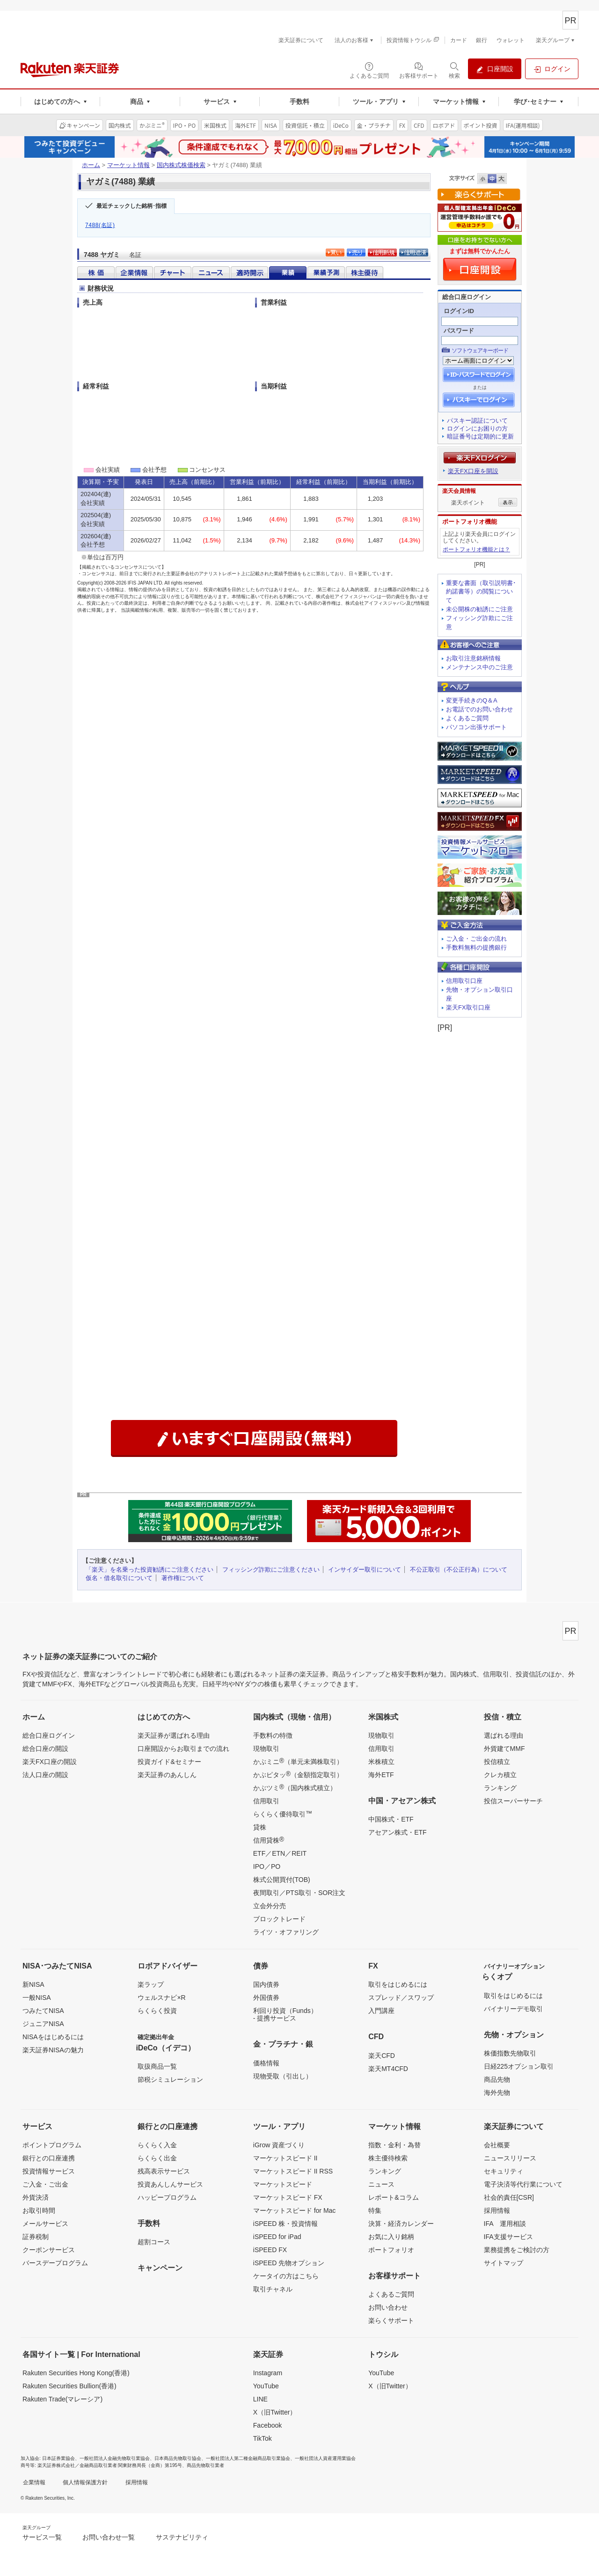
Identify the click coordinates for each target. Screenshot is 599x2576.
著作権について (182, 1577)
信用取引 (266, 1801)
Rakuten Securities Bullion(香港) (69, 2386)
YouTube (266, 2386)
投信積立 (497, 1761)
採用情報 (497, 2210)
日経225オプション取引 (519, 2066)
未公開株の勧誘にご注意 (479, 609)
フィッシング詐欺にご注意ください (271, 1569)
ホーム (91, 164)
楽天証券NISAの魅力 (53, 2050)
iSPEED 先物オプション (288, 2263)
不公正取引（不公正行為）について (458, 1569)
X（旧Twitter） (275, 2412)
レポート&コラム (393, 2197)
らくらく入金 (157, 2145)
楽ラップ (151, 1984)
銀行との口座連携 (48, 2158)
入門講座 (381, 2010)
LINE (260, 2399)
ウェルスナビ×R (161, 1997)
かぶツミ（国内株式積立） (294, 1787)
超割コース (154, 2242)
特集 (374, 2210)
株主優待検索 (388, 2158)
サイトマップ (503, 2263)
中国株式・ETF (390, 1819)
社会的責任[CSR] (509, 2197)
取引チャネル (272, 2289)
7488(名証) (100, 225)
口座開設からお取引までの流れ (183, 1748)
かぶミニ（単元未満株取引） (298, 1761)
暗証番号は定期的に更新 (480, 436)
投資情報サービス (48, 2171)
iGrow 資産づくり (279, 2145)
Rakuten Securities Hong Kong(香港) (76, 2373)
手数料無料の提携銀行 (476, 947)
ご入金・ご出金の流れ (476, 938)
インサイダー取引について (364, 1569)
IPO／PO (266, 1866)
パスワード (459, 330)
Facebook (267, 2425)
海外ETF (381, 1774)
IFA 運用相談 (505, 2223)
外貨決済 (35, 2197)
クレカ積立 (500, 1774)
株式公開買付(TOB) (281, 1879)
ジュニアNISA (43, 2023)
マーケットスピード (282, 2184)
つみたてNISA (43, 2010)
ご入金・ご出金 (45, 2184)
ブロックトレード (279, 1919)
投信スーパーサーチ (513, 1801)
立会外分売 (269, 1906)
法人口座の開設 (45, 1774)
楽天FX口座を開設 (473, 471)
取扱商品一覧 (157, 2066)
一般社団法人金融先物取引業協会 (115, 2458)
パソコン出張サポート (476, 727)
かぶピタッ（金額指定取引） (298, 1774)
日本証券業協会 (58, 2458)
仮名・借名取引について (119, 1577)
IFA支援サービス (508, 2236)
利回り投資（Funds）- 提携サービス (285, 2014)
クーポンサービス (48, 2250)
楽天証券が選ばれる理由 (174, 1735)
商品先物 (497, 2079)
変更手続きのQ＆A (471, 700)
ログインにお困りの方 (477, 428)
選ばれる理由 (503, 1735)
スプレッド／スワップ (401, 1997)
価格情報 (266, 2063)
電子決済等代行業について (523, 2184)
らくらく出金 (157, 2158)
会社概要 (497, 2145)
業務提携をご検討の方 (516, 2250)
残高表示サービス (164, 2171)
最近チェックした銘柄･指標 (131, 206)
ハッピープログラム (167, 2197)
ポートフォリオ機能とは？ (476, 549)
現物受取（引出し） (282, 2076)
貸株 (259, 1827)
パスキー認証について (477, 420)
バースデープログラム (55, 2263)
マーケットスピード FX (287, 2197)
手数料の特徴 (272, 1735)
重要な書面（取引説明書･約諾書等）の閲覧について (481, 591)
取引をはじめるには (397, 1984)
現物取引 (266, 1748)
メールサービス (45, 2223)
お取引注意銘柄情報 (473, 658)
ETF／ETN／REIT (280, 1853)
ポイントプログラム (51, 2145)
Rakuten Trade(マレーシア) (62, 2399)
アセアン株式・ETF (397, 1832)
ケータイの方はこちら (286, 2276)
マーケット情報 (128, 164)
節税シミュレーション (170, 2079)
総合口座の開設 (45, 1748)
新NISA (33, 1984)
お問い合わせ (388, 2307)
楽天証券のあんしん (167, 1774)
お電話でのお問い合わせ (479, 709)
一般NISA (36, 1997)
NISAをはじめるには (53, 2037)
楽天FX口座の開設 (49, 1761)
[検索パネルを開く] (454, 70)
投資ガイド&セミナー (169, 1761)
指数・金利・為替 (394, 2145)
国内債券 (266, 1984)
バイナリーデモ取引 (513, 2008)
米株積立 (381, 1761)
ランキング (500, 1788)
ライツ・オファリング (286, 1932)
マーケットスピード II (285, 2158)
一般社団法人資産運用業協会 (325, 2458)
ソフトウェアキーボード (480, 350)
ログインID (459, 311)
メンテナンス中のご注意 (479, 667)
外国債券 (266, 1997)
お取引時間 (38, 2210)
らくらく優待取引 (282, 1813)
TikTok (262, 2438)
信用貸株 (268, 1840)
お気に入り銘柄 (391, 2236)
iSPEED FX (270, 2250)
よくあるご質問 (467, 718)
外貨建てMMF (504, 1748)
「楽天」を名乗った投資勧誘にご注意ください (149, 1569)
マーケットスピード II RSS (293, 2171)
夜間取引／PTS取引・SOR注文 (299, 1892)
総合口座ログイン (48, 1735)
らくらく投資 (157, 2010)
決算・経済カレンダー (401, 2223)
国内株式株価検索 (181, 164)
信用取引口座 (464, 980)
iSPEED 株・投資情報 (285, 2223)
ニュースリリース (510, 2158)
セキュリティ (503, 2171)
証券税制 (35, 2236)
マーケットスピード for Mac (294, 2210)
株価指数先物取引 (510, 2053)
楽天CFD (381, 2055)
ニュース (381, 2184)
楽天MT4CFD (388, 2068)
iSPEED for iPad (277, 2236)
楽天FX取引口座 (468, 1007)
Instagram (267, 2373)
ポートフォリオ (391, 2250)
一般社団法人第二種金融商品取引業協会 (248, 2458)
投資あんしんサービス (170, 2184)
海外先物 (497, 2092)
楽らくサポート (391, 2320)
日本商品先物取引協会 (177, 2458)
